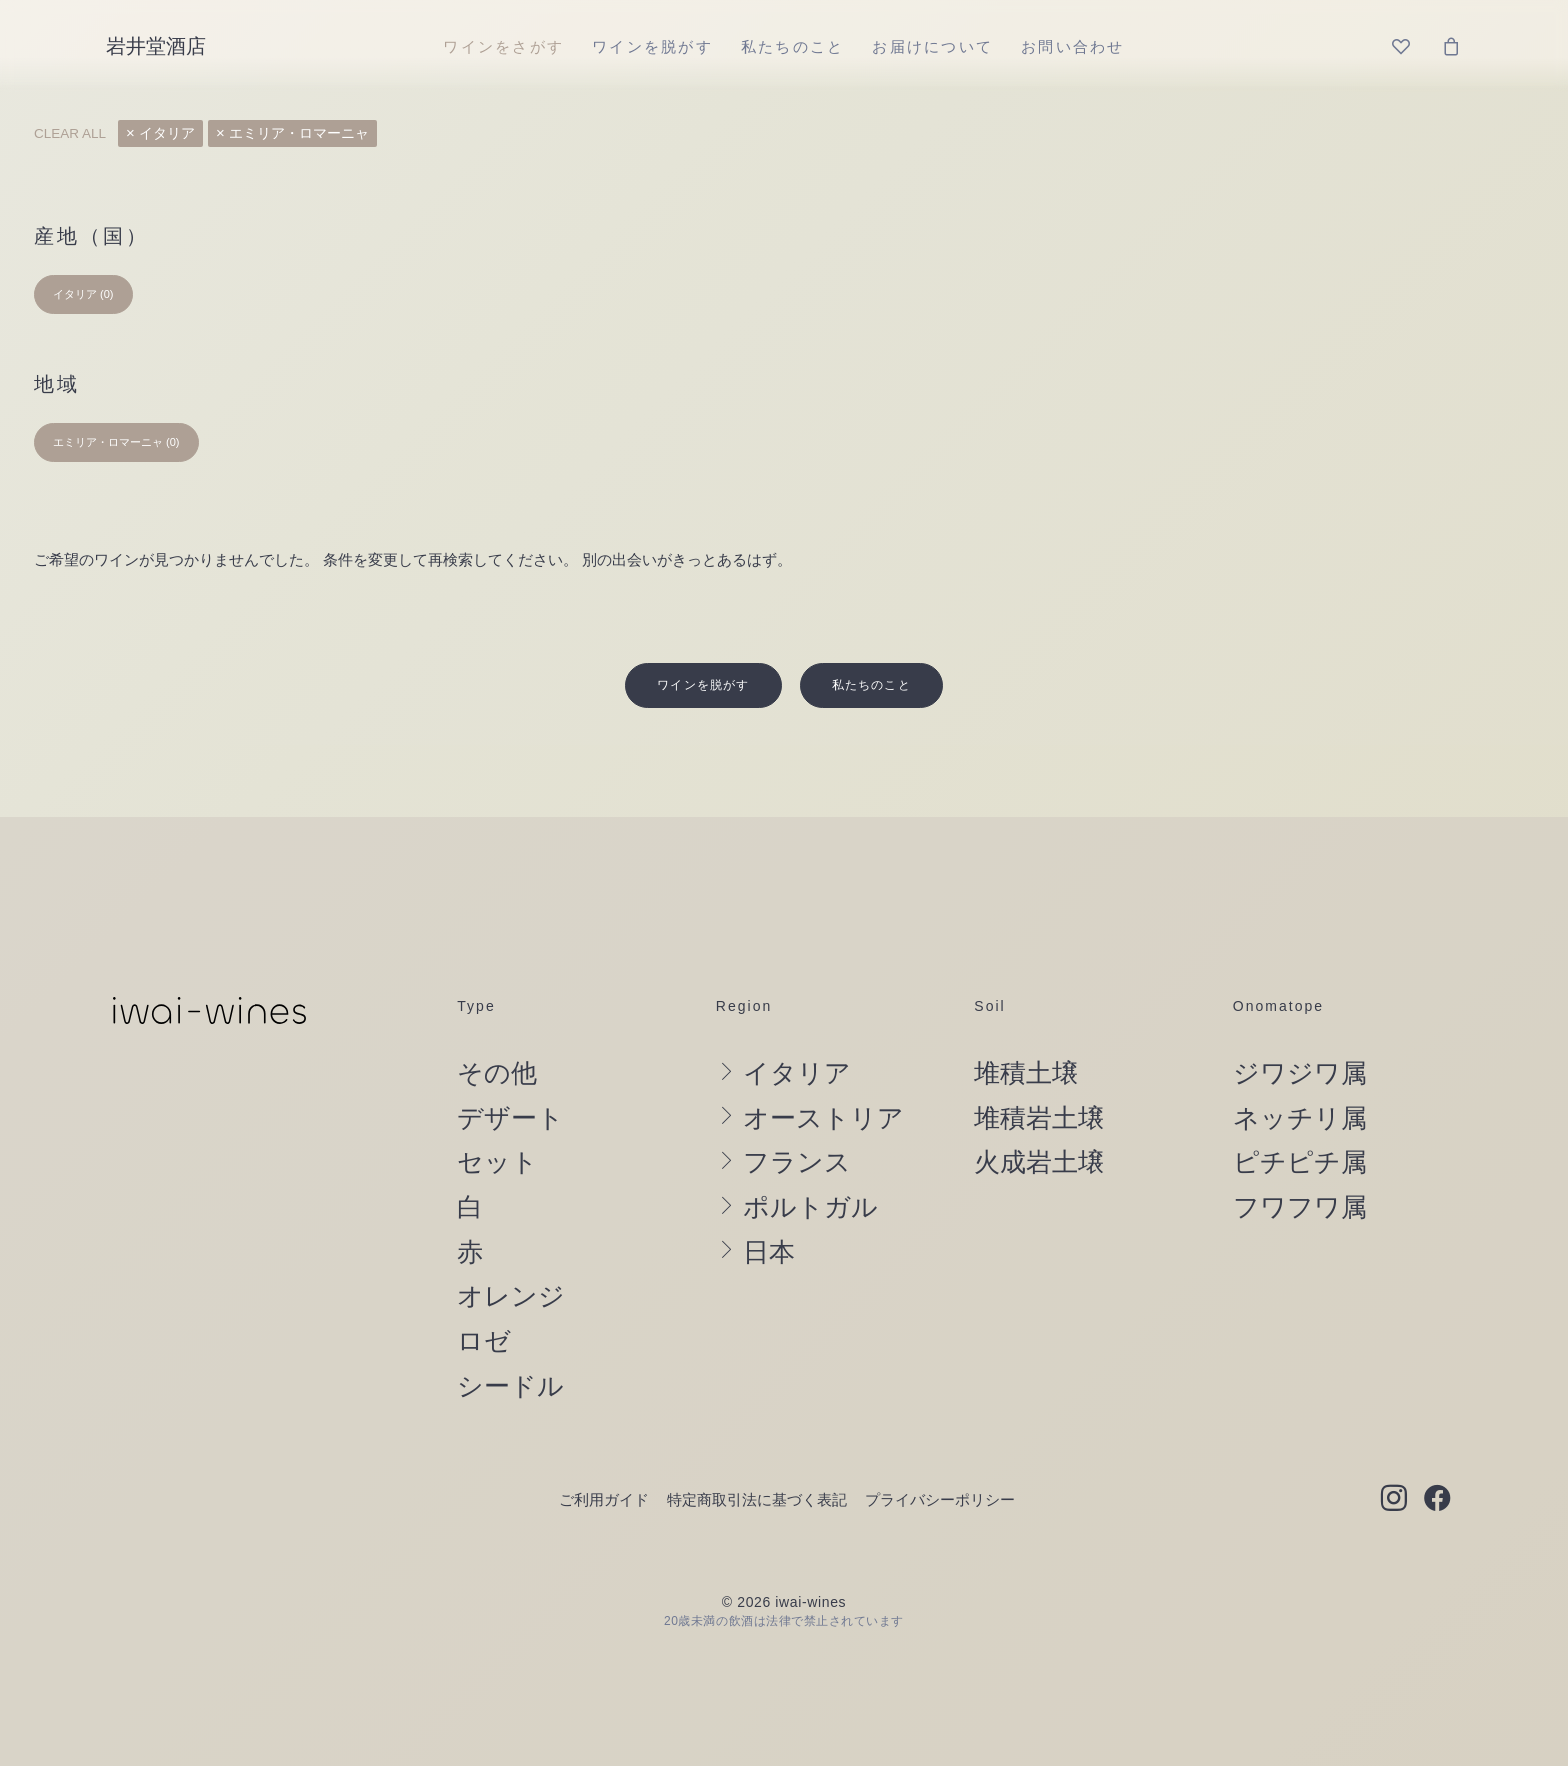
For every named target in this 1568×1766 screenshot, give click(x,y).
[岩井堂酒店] (156, 46)
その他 (497, 1029)
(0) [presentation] (106, 294)
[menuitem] (503, 46)
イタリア (167, 133)
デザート (510, 1074)
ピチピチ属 (1300, 1118)
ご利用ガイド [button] (604, 1455)
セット (497, 1118)
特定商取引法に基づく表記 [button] (757, 1455)
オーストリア (823, 1074)
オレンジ (511, 1252)
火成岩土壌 (1039, 1118)
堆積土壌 (1026, 1029)
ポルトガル (810, 1163)
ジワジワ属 (1300, 1029)
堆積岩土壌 (1039, 1074)
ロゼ (484, 1297)
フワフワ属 (1300, 1163)
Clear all (70, 133)
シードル (510, 1341)
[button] (1393, 1456)
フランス (797, 1118)
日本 (769, 1208)
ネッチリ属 (1300, 1074)
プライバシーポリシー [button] (940, 1455)
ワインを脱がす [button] (703, 641)
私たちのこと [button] (871, 641)
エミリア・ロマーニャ (299, 133)
